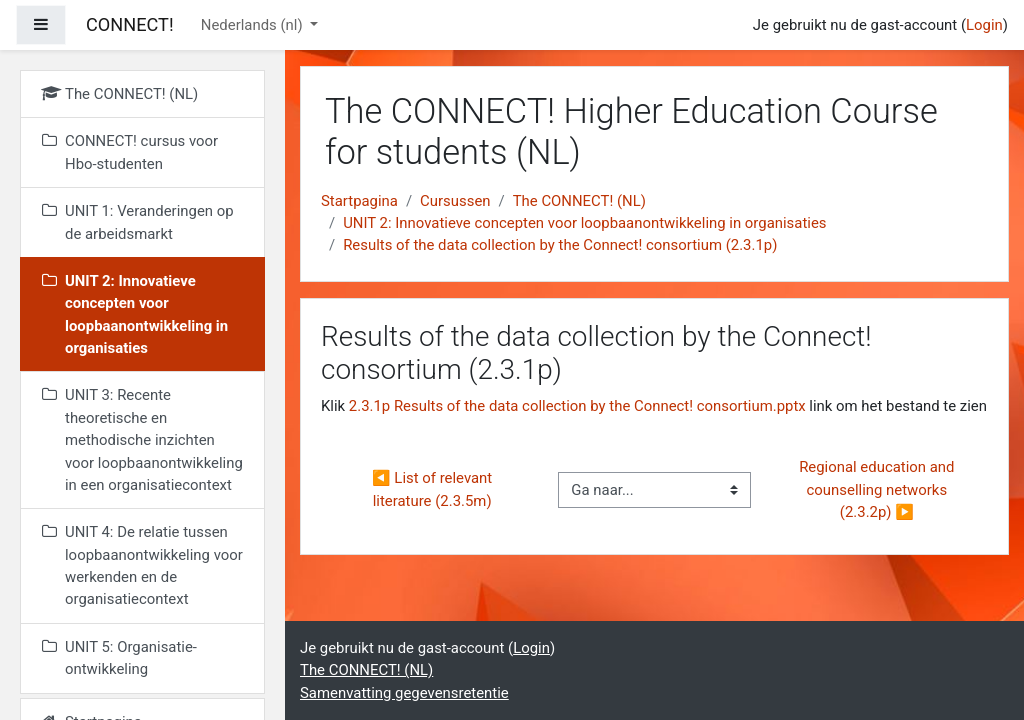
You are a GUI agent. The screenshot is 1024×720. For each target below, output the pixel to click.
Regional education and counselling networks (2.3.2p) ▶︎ (878, 489)
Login (984, 25)
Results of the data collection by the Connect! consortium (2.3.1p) (560, 245)
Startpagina (359, 201)
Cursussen (455, 201)
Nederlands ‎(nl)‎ (254, 25)
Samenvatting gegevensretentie (404, 693)
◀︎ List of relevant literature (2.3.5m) (434, 489)
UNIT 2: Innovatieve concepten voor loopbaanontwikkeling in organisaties (584, 223)
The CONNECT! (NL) (579, 201)
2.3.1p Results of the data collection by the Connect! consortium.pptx (577, 406)
